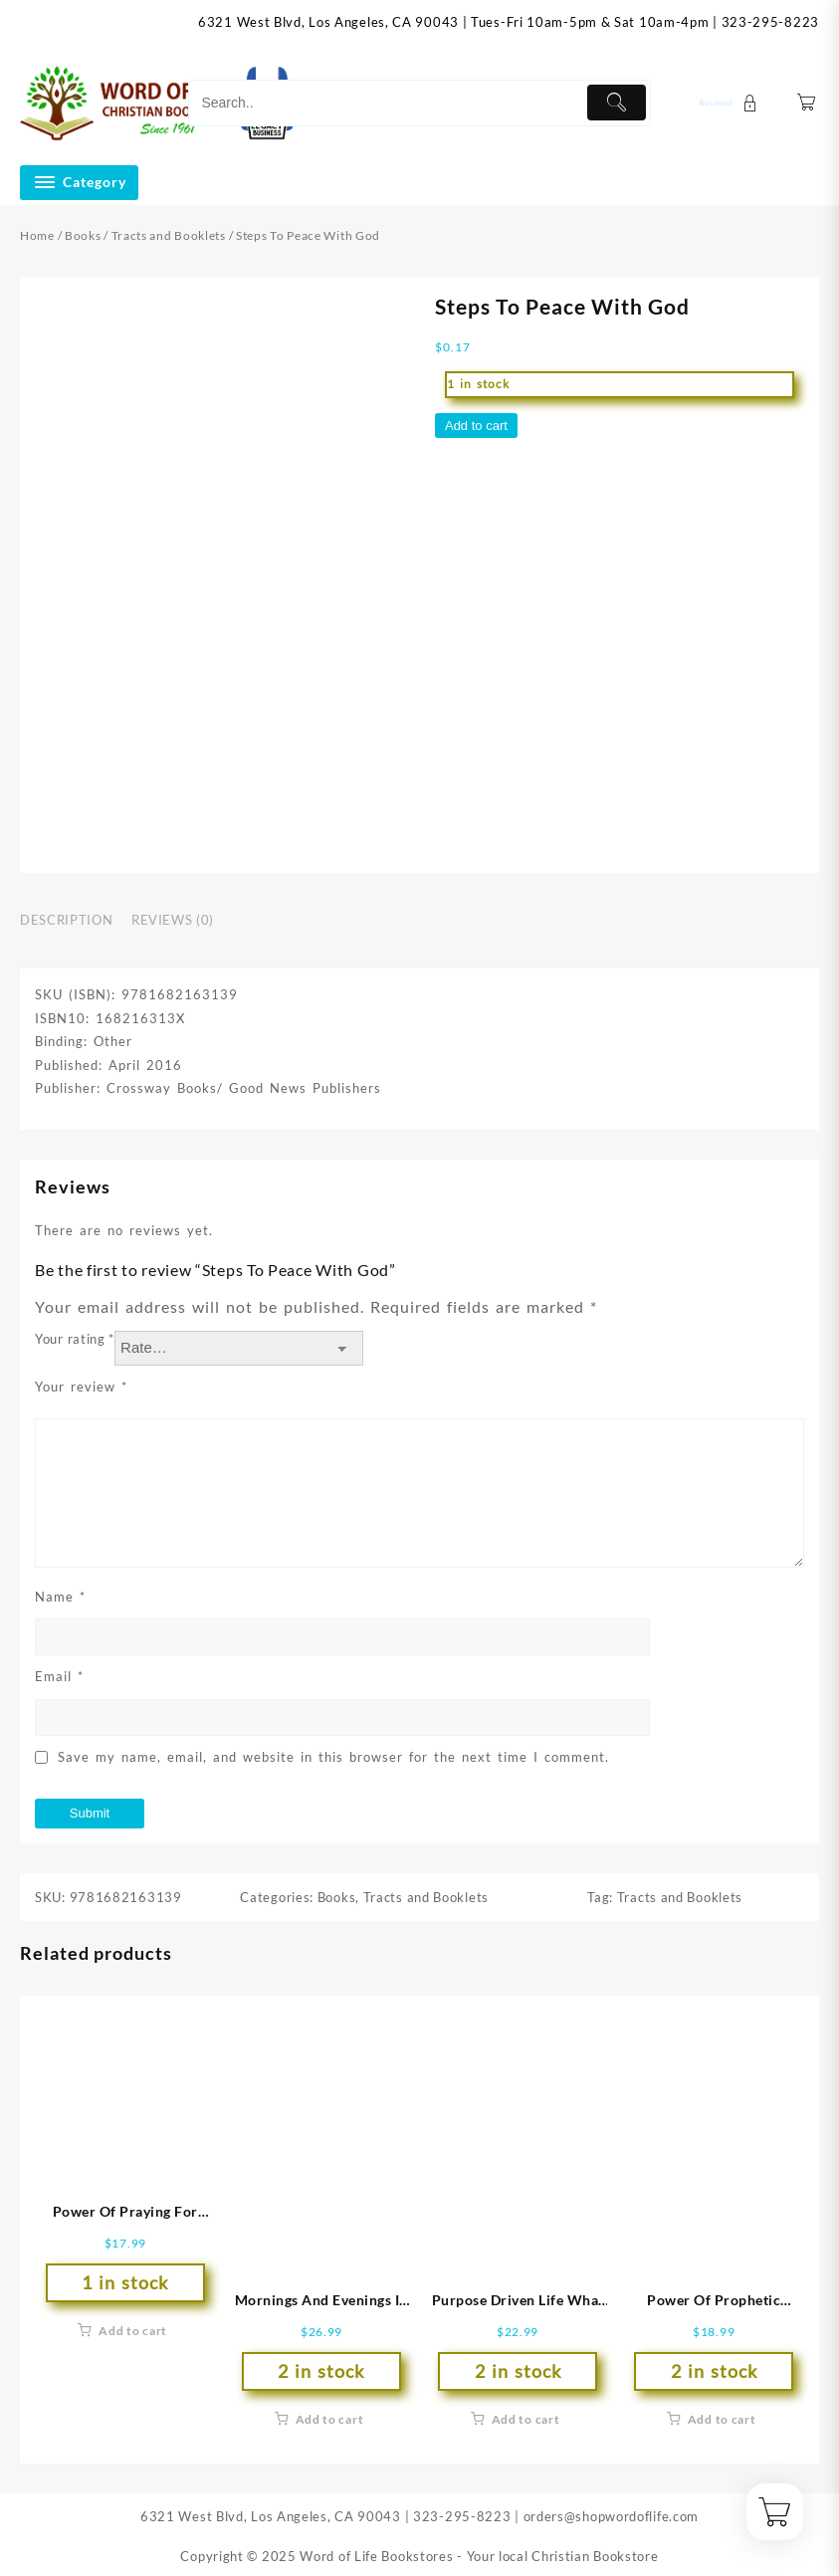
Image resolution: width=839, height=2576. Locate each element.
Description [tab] (66, 920)
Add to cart (476, 425)
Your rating (74, 1339)
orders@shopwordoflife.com (612, 2516)
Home (37, 235)
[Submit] (616, 102)
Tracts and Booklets (168, 235)
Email (59, 1676)
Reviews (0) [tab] (172, 920)
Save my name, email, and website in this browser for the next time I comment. (333, 1757)
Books (83, 235)
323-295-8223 (770, 22)
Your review (81, 1387)
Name (60, 1597)
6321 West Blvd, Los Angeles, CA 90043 (328, 22)
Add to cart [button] (133, 2330)
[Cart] (806, 103)
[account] (730, 103)
